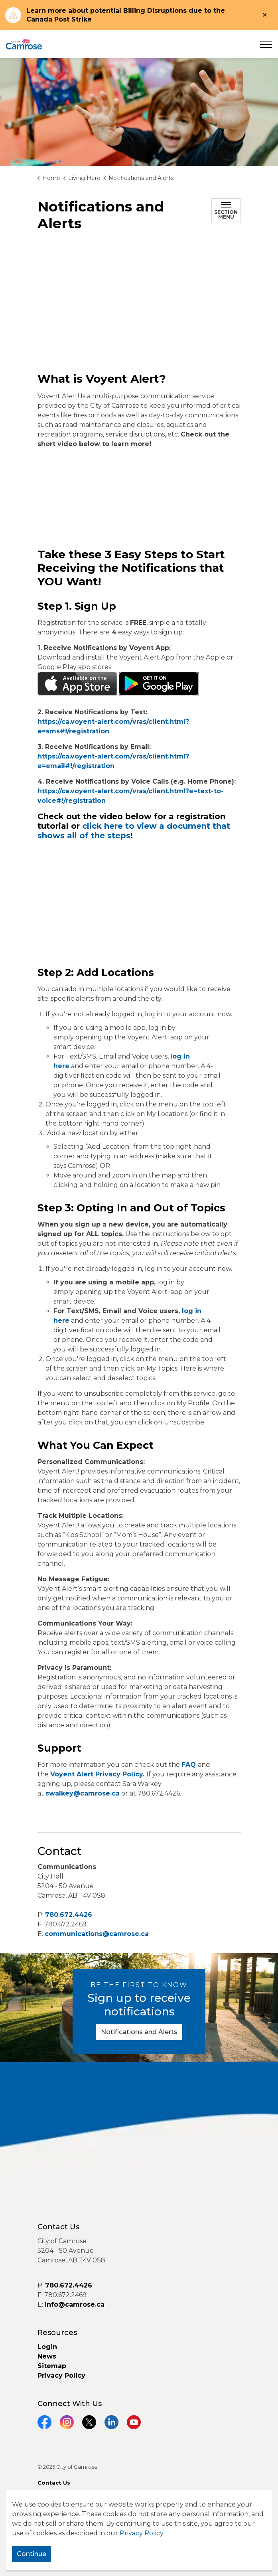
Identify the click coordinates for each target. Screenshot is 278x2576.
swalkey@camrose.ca (82, 1793)
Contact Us (53, 2482)
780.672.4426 (68, 1914)
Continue (31, 2554)
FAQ (189, 1764)
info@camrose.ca (74, 2304)
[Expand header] (266, 44)
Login (47, 2347)
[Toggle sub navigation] (226, 210)
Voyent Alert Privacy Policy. (98, 1774)
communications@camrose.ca (97, 1934)
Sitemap (51, 2366)
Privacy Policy (61, 2375)
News (46, 2356)
